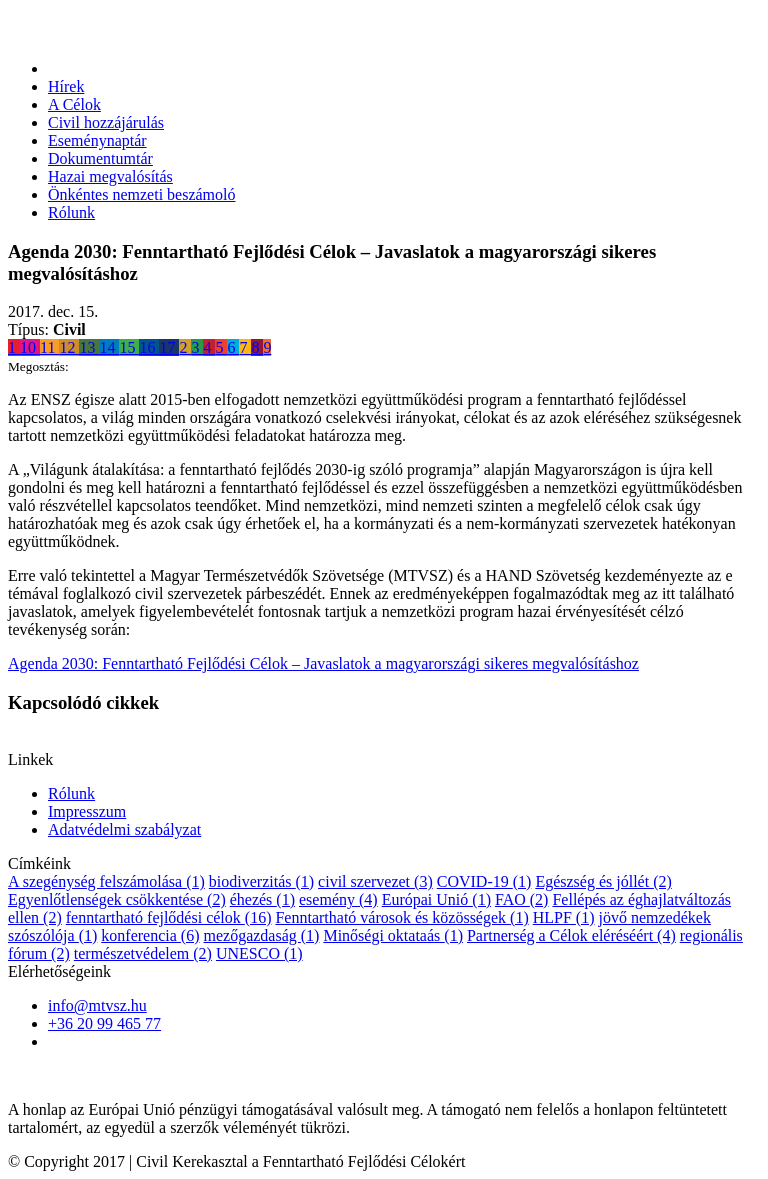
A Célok (74, 104)
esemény (338, 899)
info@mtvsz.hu (97, 1005)
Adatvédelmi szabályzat (124, 829)
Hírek (66, 86)
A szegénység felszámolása (106, 881)
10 (30, 347)
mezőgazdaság (261, 935)
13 (89, 347)
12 (69, 347)
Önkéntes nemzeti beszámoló (142, 194)
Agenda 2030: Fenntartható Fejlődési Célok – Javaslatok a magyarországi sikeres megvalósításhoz (323, 663)
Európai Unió (436, 899)
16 (149, 347)
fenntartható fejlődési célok (169, 917)
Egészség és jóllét (603, 881)
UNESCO (259, 953)
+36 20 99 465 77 (104, 1023)
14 (109, 347)
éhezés (262, 899)
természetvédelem (143, 953)
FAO (521, 899)
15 (129, 347)
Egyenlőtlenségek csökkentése (117, 899)
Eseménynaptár (97, 140)
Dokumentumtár (100, 158)
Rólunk (71, 212)
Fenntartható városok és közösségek (401, 917)
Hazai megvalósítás (110, 176)
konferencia (150, 935)
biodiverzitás (261, 881)
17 (169, 347)
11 (49, 347)
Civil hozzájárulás (106, 122)
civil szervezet (375, 881)
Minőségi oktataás (393, 935)
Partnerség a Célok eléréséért (571, 935)
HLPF (564, 917)
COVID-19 (484, 881)
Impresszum (87, 811)
